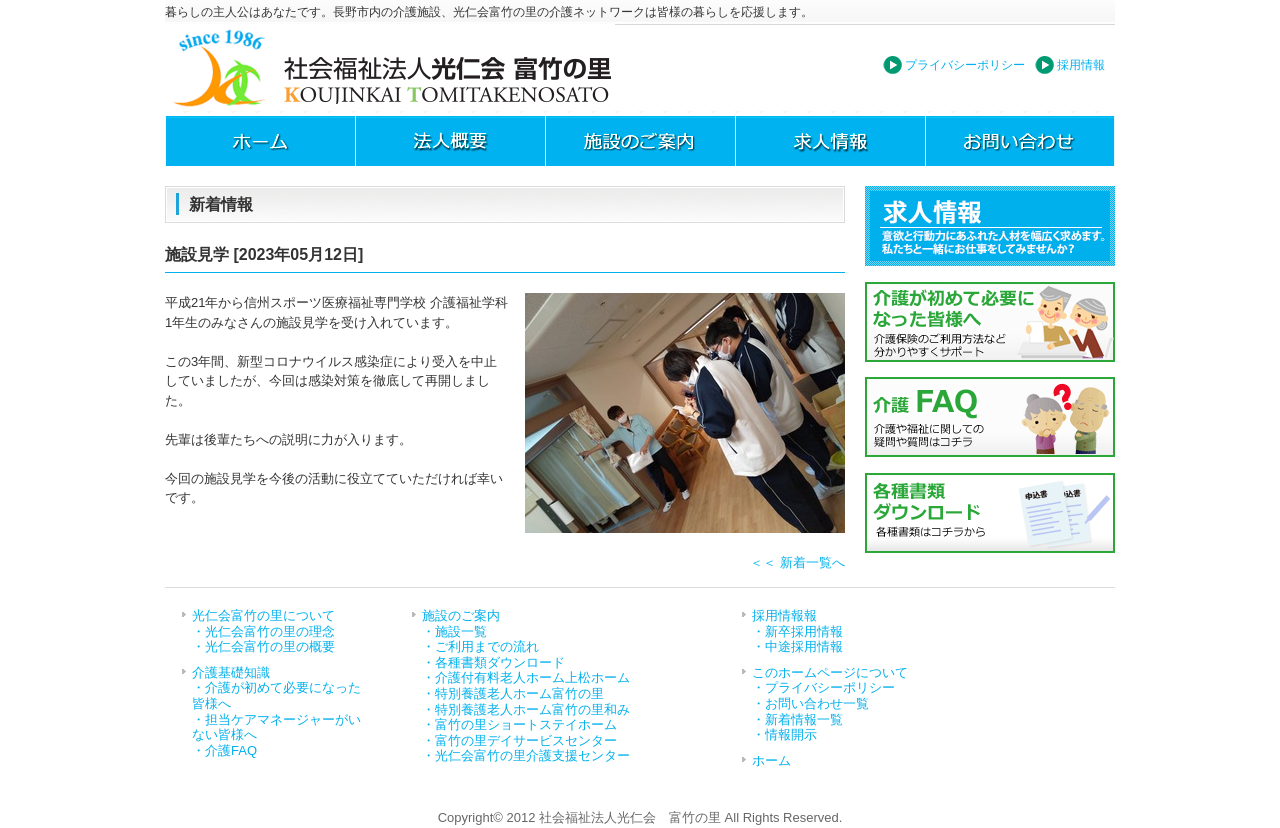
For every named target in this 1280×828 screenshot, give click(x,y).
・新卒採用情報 (797, 631)
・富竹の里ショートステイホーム (519, 724)
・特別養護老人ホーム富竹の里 (513, 693)
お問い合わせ (1020, 141)
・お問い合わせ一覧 (810, 703)
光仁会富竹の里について (263, 615)
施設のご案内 (640, 141)
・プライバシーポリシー (823, 687)
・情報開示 (784, 734)
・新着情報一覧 (797, 719)
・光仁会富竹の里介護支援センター (526, 755)
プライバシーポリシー (965, 65)
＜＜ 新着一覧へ (797, 562)
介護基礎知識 (231, 672)
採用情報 (1081, 65)
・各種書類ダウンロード (493, 662)
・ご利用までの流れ (480, 646)
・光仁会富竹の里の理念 (263, 631)
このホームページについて (830, 672)
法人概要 (450, 141)
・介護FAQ (224, 750)
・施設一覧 (454, 631)
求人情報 (830, 141)
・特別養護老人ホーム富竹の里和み (526, 709)
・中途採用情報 (797, 646)
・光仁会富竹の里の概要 (263, 646)
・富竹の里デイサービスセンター (519, 740)
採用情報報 (784, 615)
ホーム (260, 141)
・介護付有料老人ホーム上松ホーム (526, 677)
